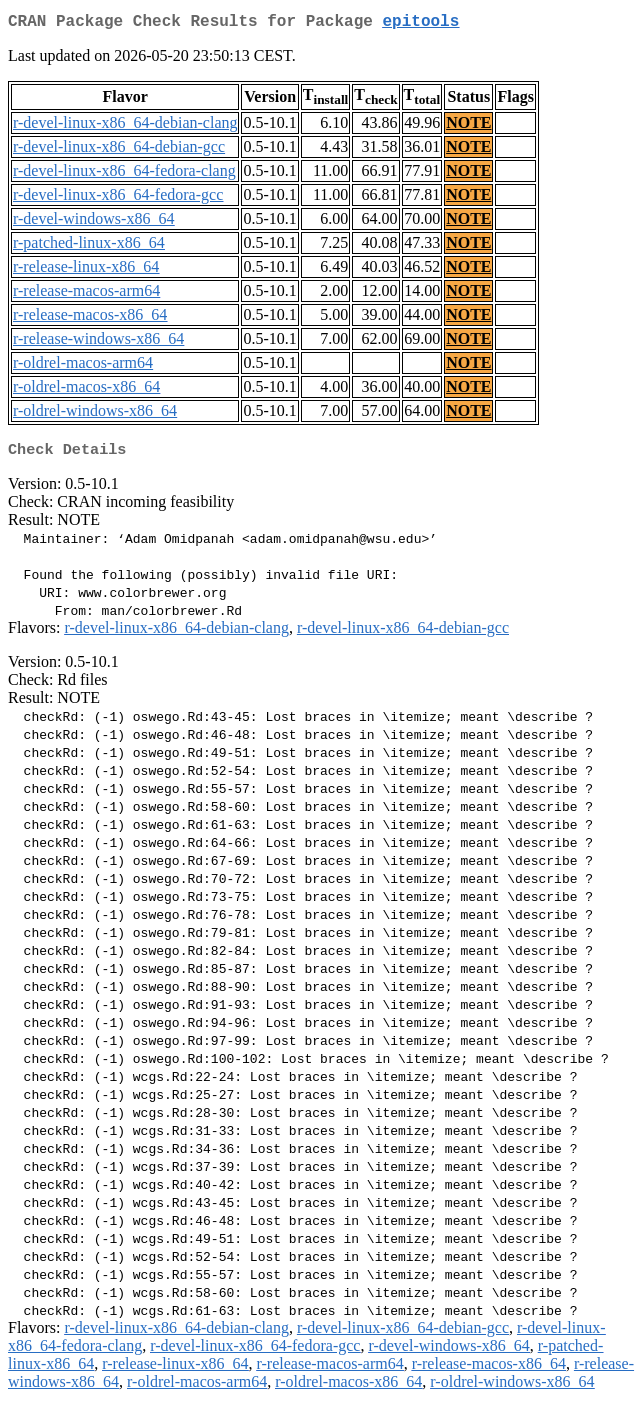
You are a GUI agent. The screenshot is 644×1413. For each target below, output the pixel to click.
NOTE (468, 126)
